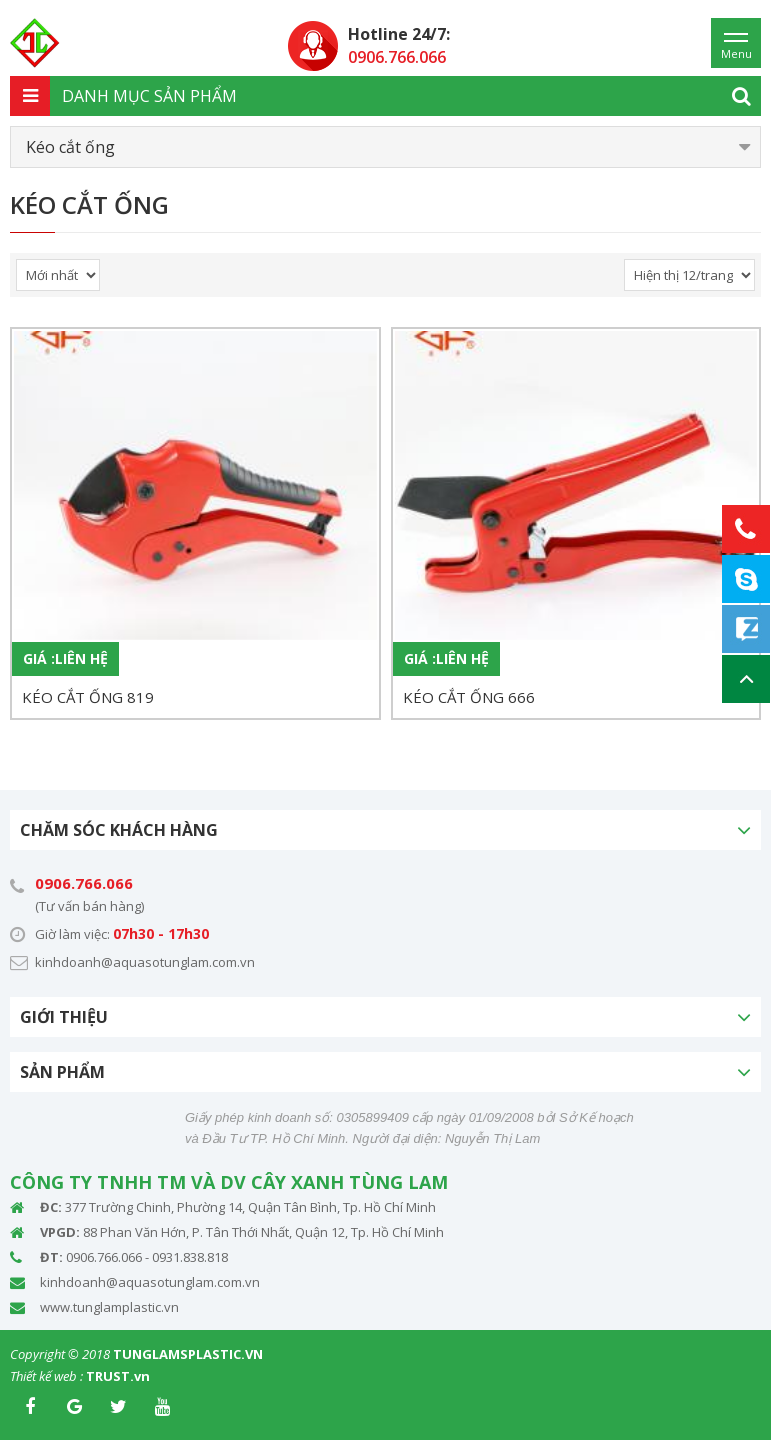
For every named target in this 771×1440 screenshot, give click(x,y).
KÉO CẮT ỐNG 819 (88, 697)
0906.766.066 (84, 883)
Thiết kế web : (46, 1376)
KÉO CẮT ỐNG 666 (469, 697)
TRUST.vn (118, 1376)
